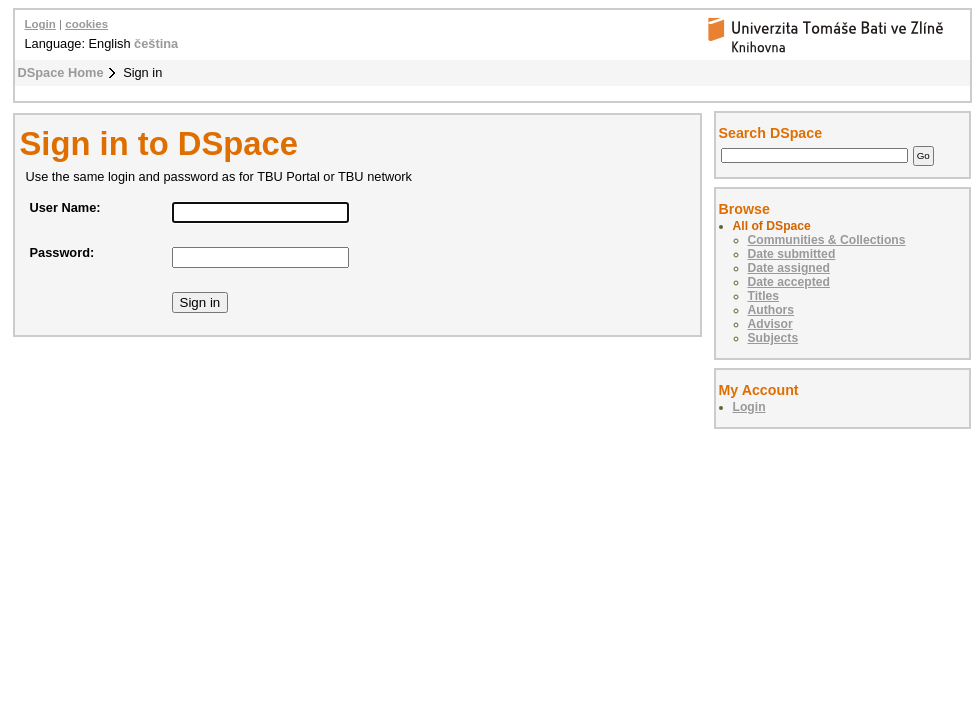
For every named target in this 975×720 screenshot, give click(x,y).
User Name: (65, 207)
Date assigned (789, 268)
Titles (764, 296)
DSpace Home (61, 72)
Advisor (770, 324)
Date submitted (792, 254)
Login (40, 24)
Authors (771, 310)
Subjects (773, 338)
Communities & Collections (827, 240)
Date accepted (789, 282)
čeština (156, 43)
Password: (62, 252)
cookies (86, 24)
